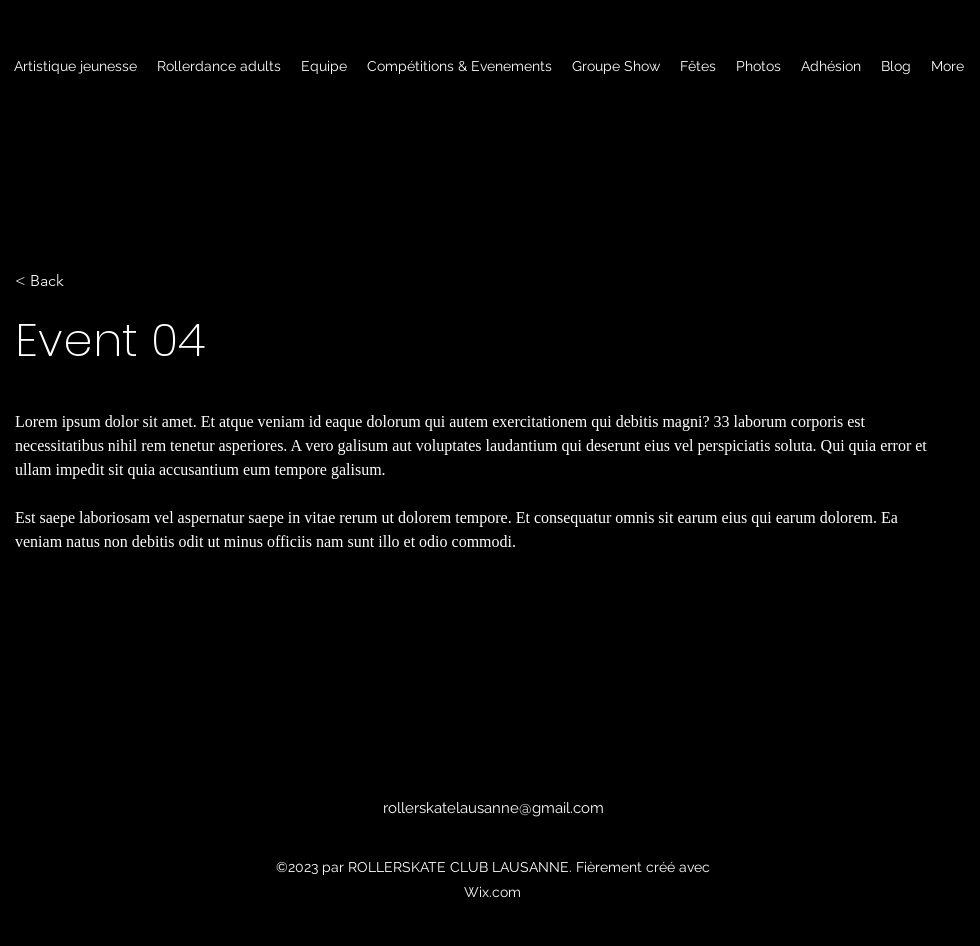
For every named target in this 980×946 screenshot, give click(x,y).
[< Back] (81, 281)
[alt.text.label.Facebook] (505, 832)
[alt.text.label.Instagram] (475, 832)
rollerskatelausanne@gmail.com (493, 808)
